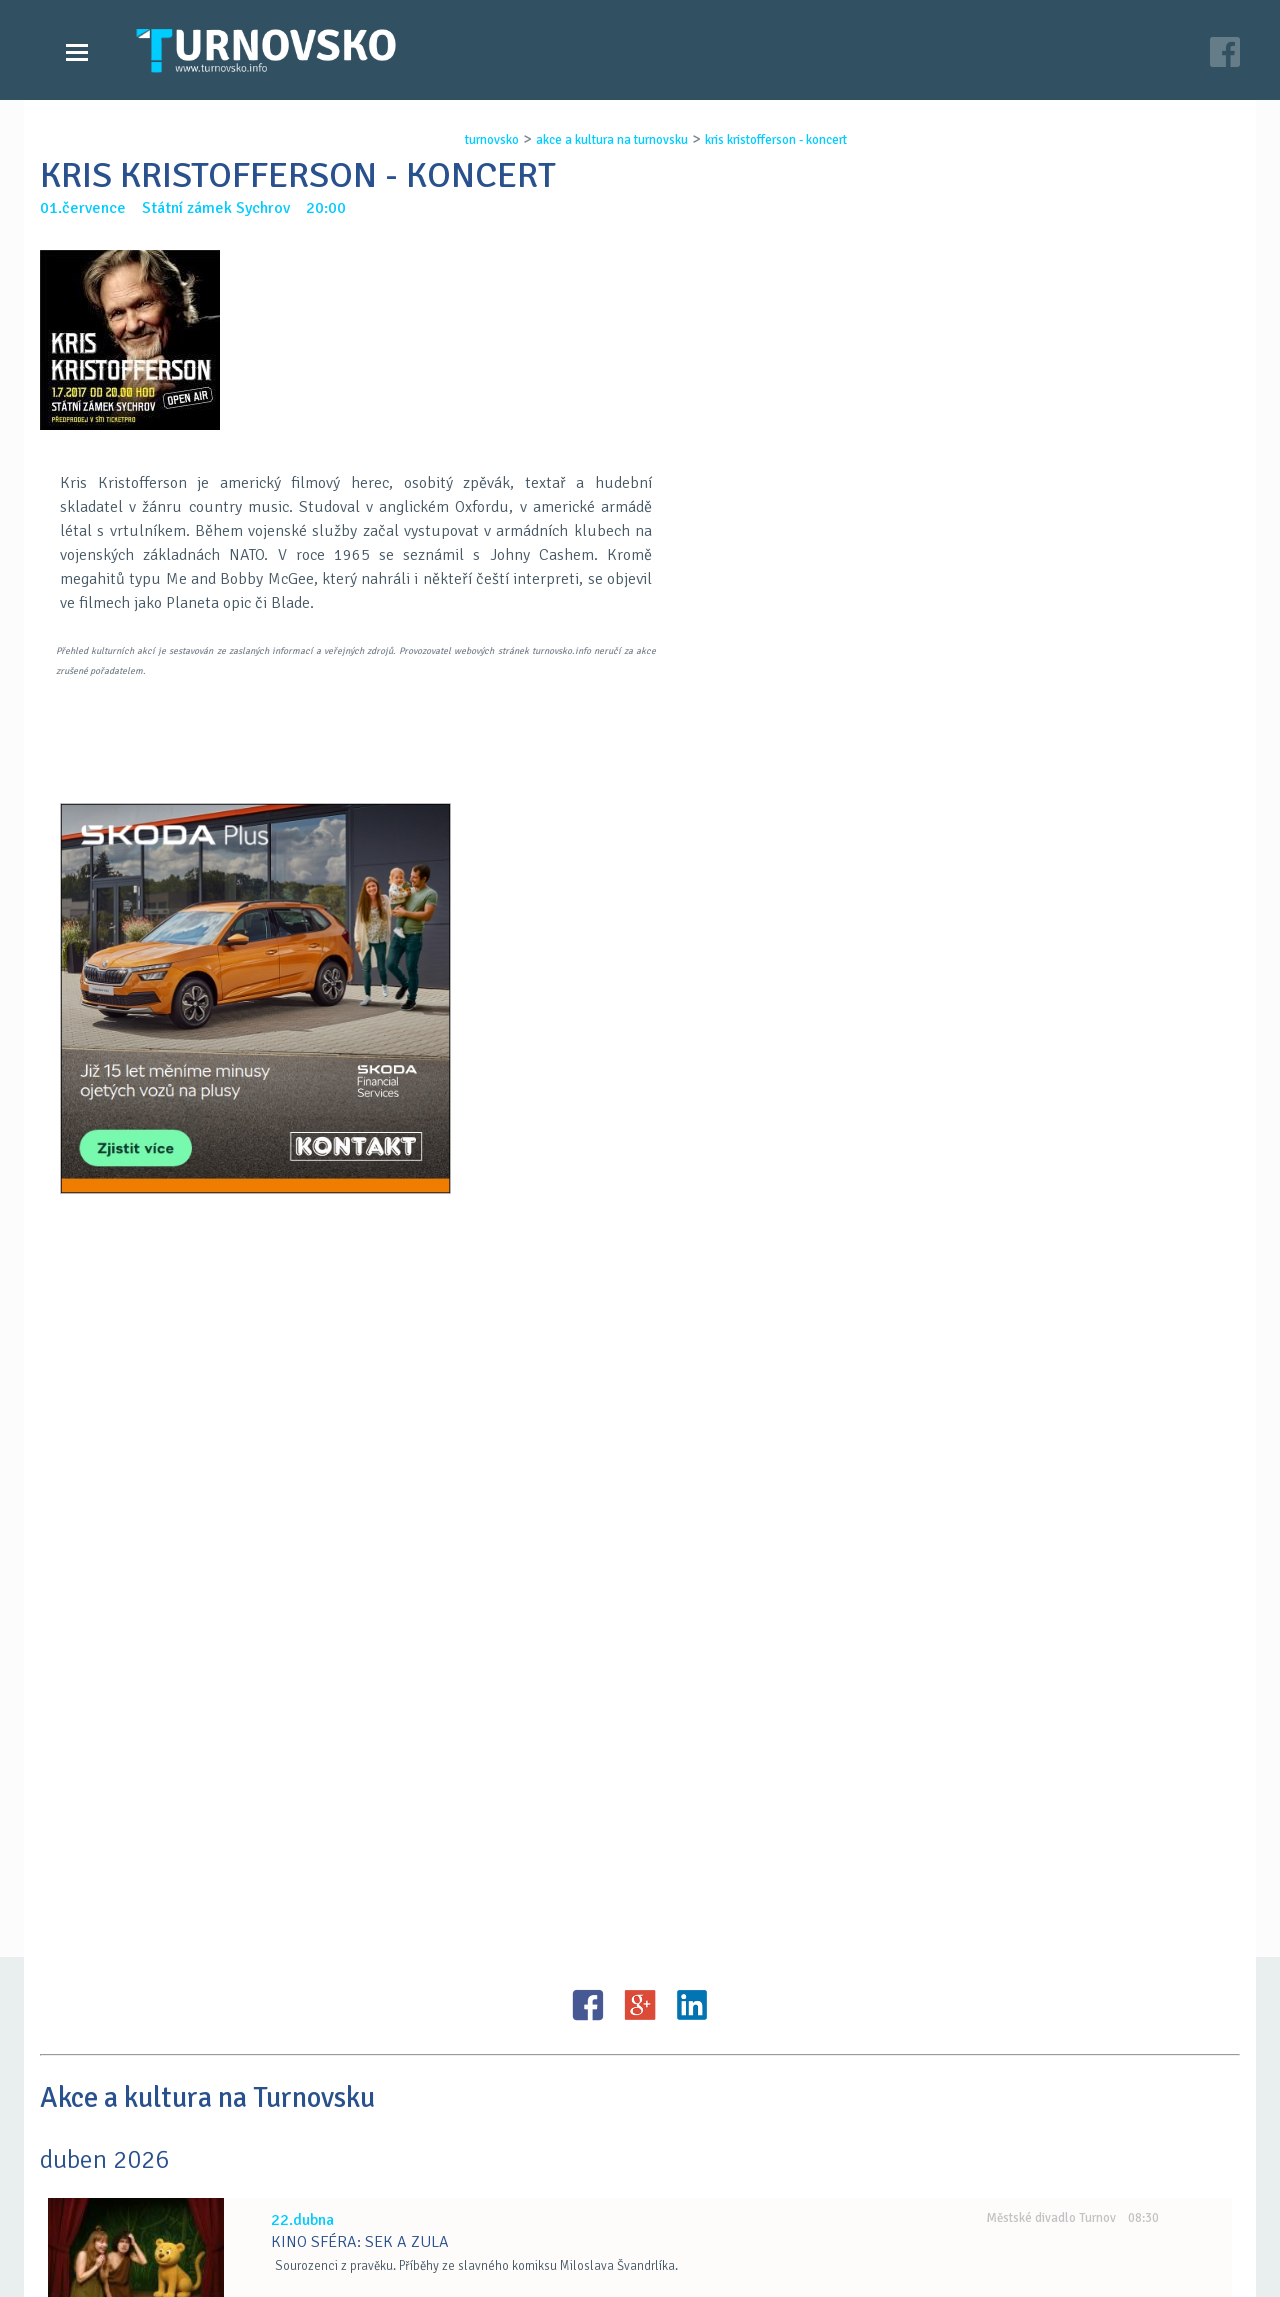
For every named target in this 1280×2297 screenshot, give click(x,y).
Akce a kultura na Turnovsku (173, 2215)
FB (588, 1435)
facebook (881, 2215)
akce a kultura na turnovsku (605, 140)
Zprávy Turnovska (135, 2175)
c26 (892, 2256)
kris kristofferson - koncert (769, 140)
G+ (640, 1435)
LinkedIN (692, 1435)
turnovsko (485, 140)
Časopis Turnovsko (540, 2175)
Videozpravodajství (142, 2195)
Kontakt (504, 2195)
